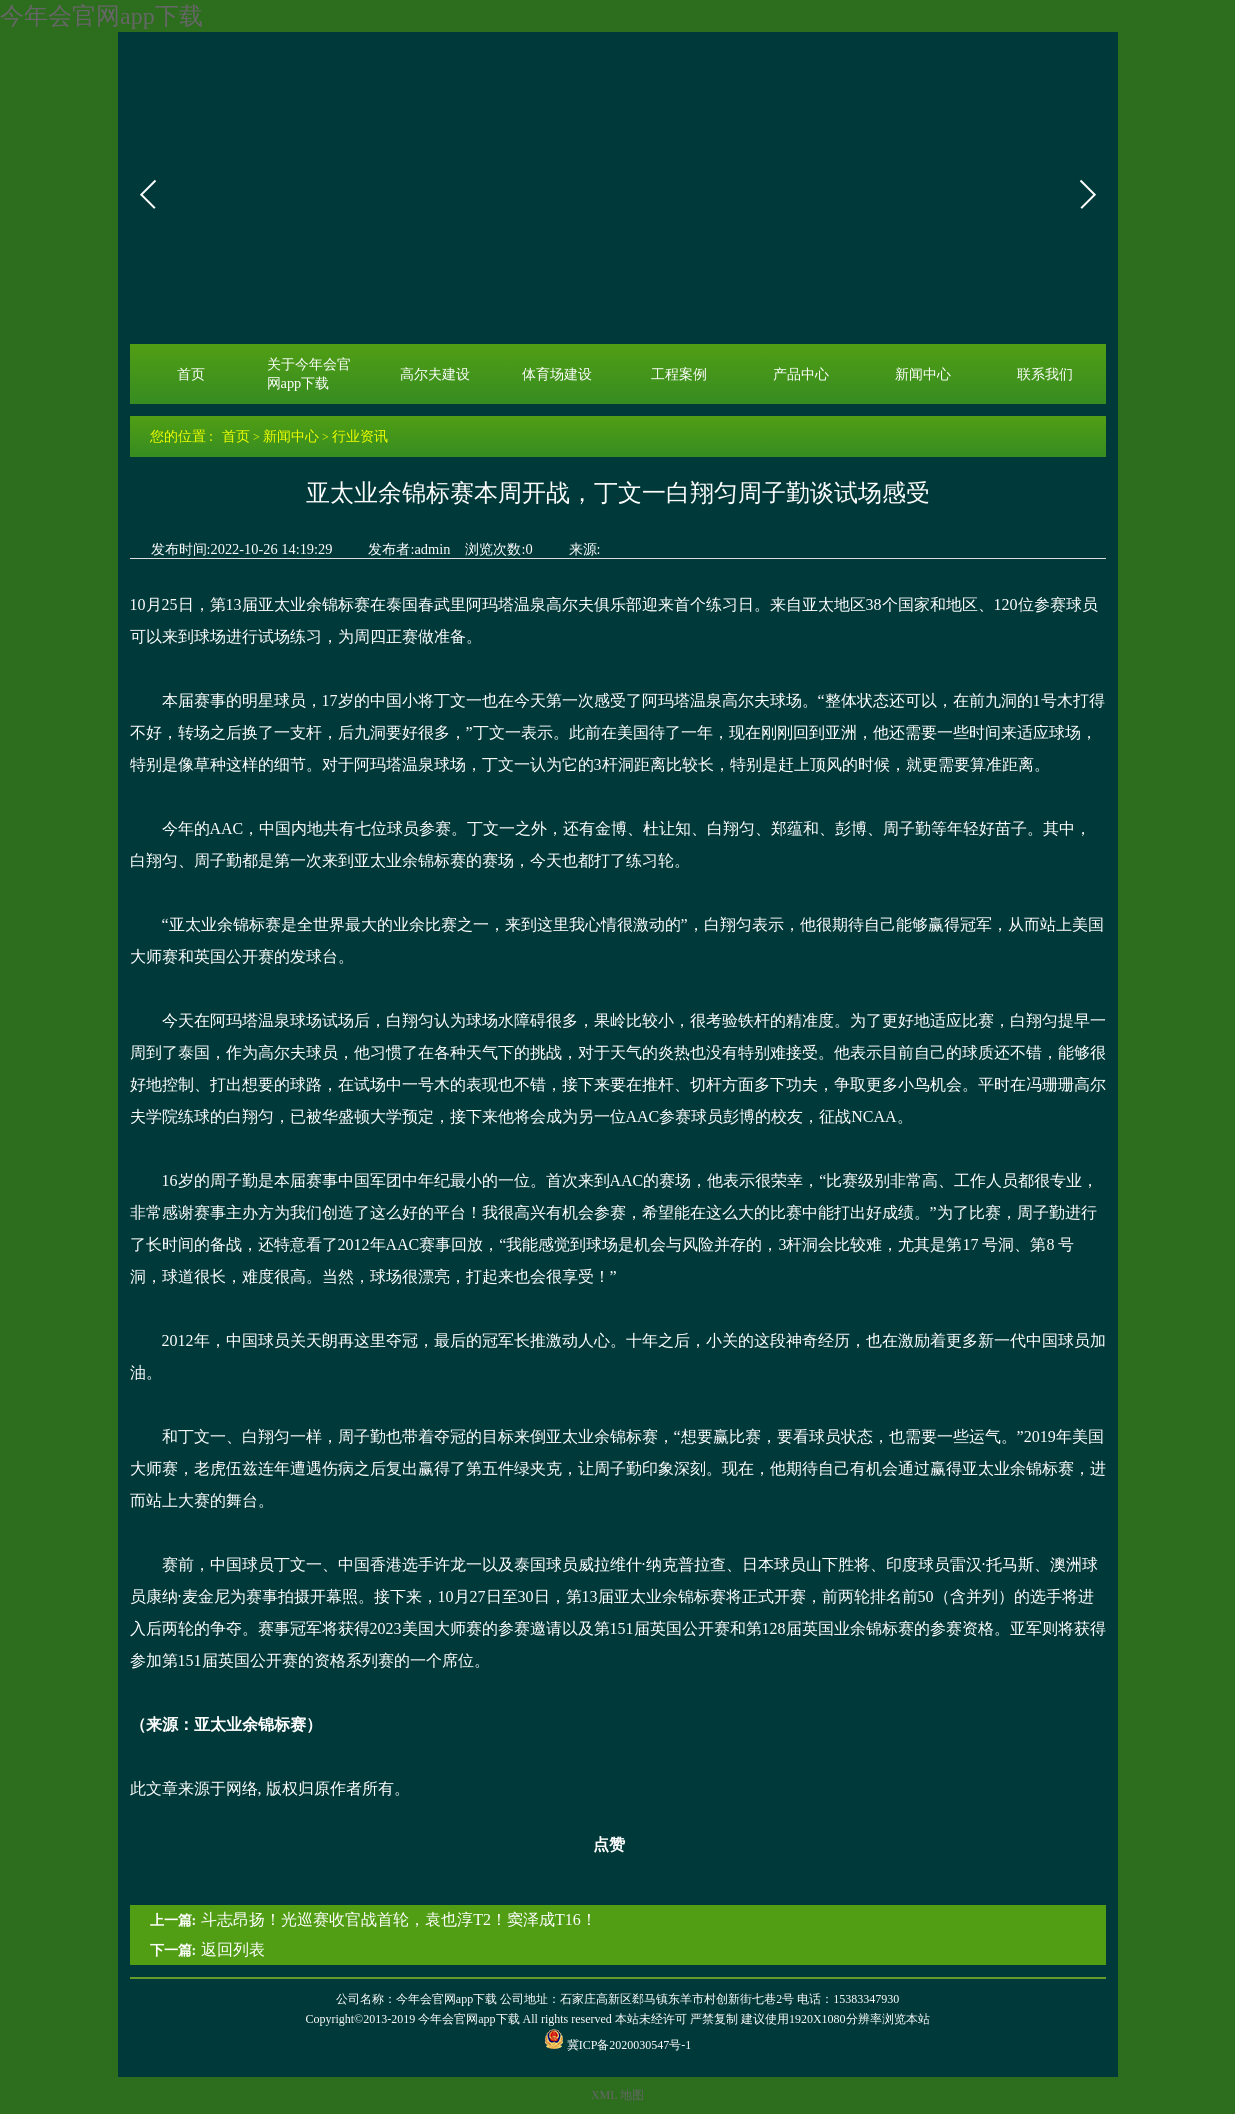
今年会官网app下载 (101, 16)
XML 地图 (617, 2095)
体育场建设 (557, 374)
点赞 (596, 1845)
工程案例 (679, 374)
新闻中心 (923, 374)
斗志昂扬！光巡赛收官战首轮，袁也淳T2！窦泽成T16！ (399, 1919)
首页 (191, 374)
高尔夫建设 (435, 374)
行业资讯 (360, 436)
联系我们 (1045, 374)
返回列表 (233, 1949)
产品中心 (801, 374)
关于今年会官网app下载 (309, 373)
